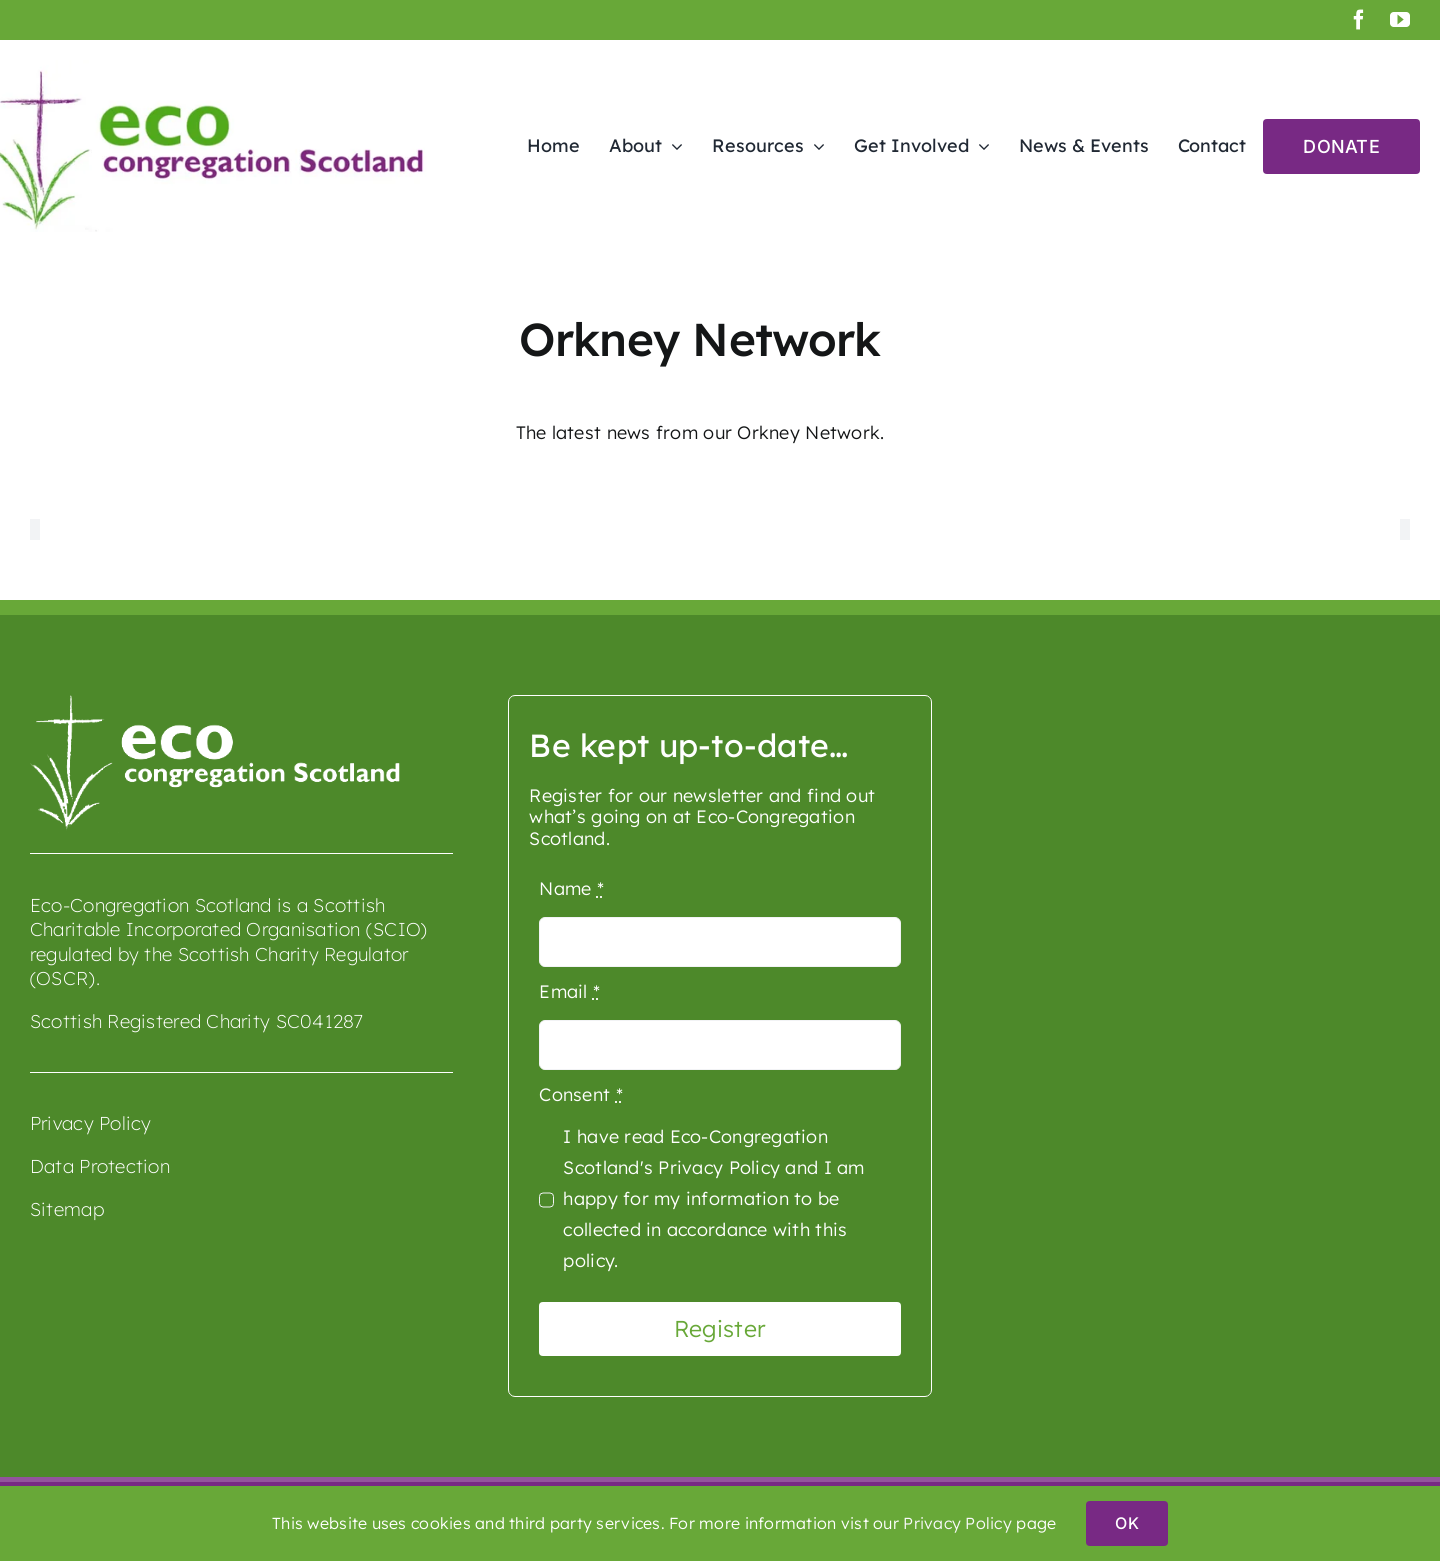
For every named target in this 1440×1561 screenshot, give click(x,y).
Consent (580, 1094)
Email (569, 991)
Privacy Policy (91, 1123)
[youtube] (1400, 20)
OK (1126, 1523)
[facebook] (1359, 20)
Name (571, 888)
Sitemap (67, 1209)
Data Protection (100, 1166)
